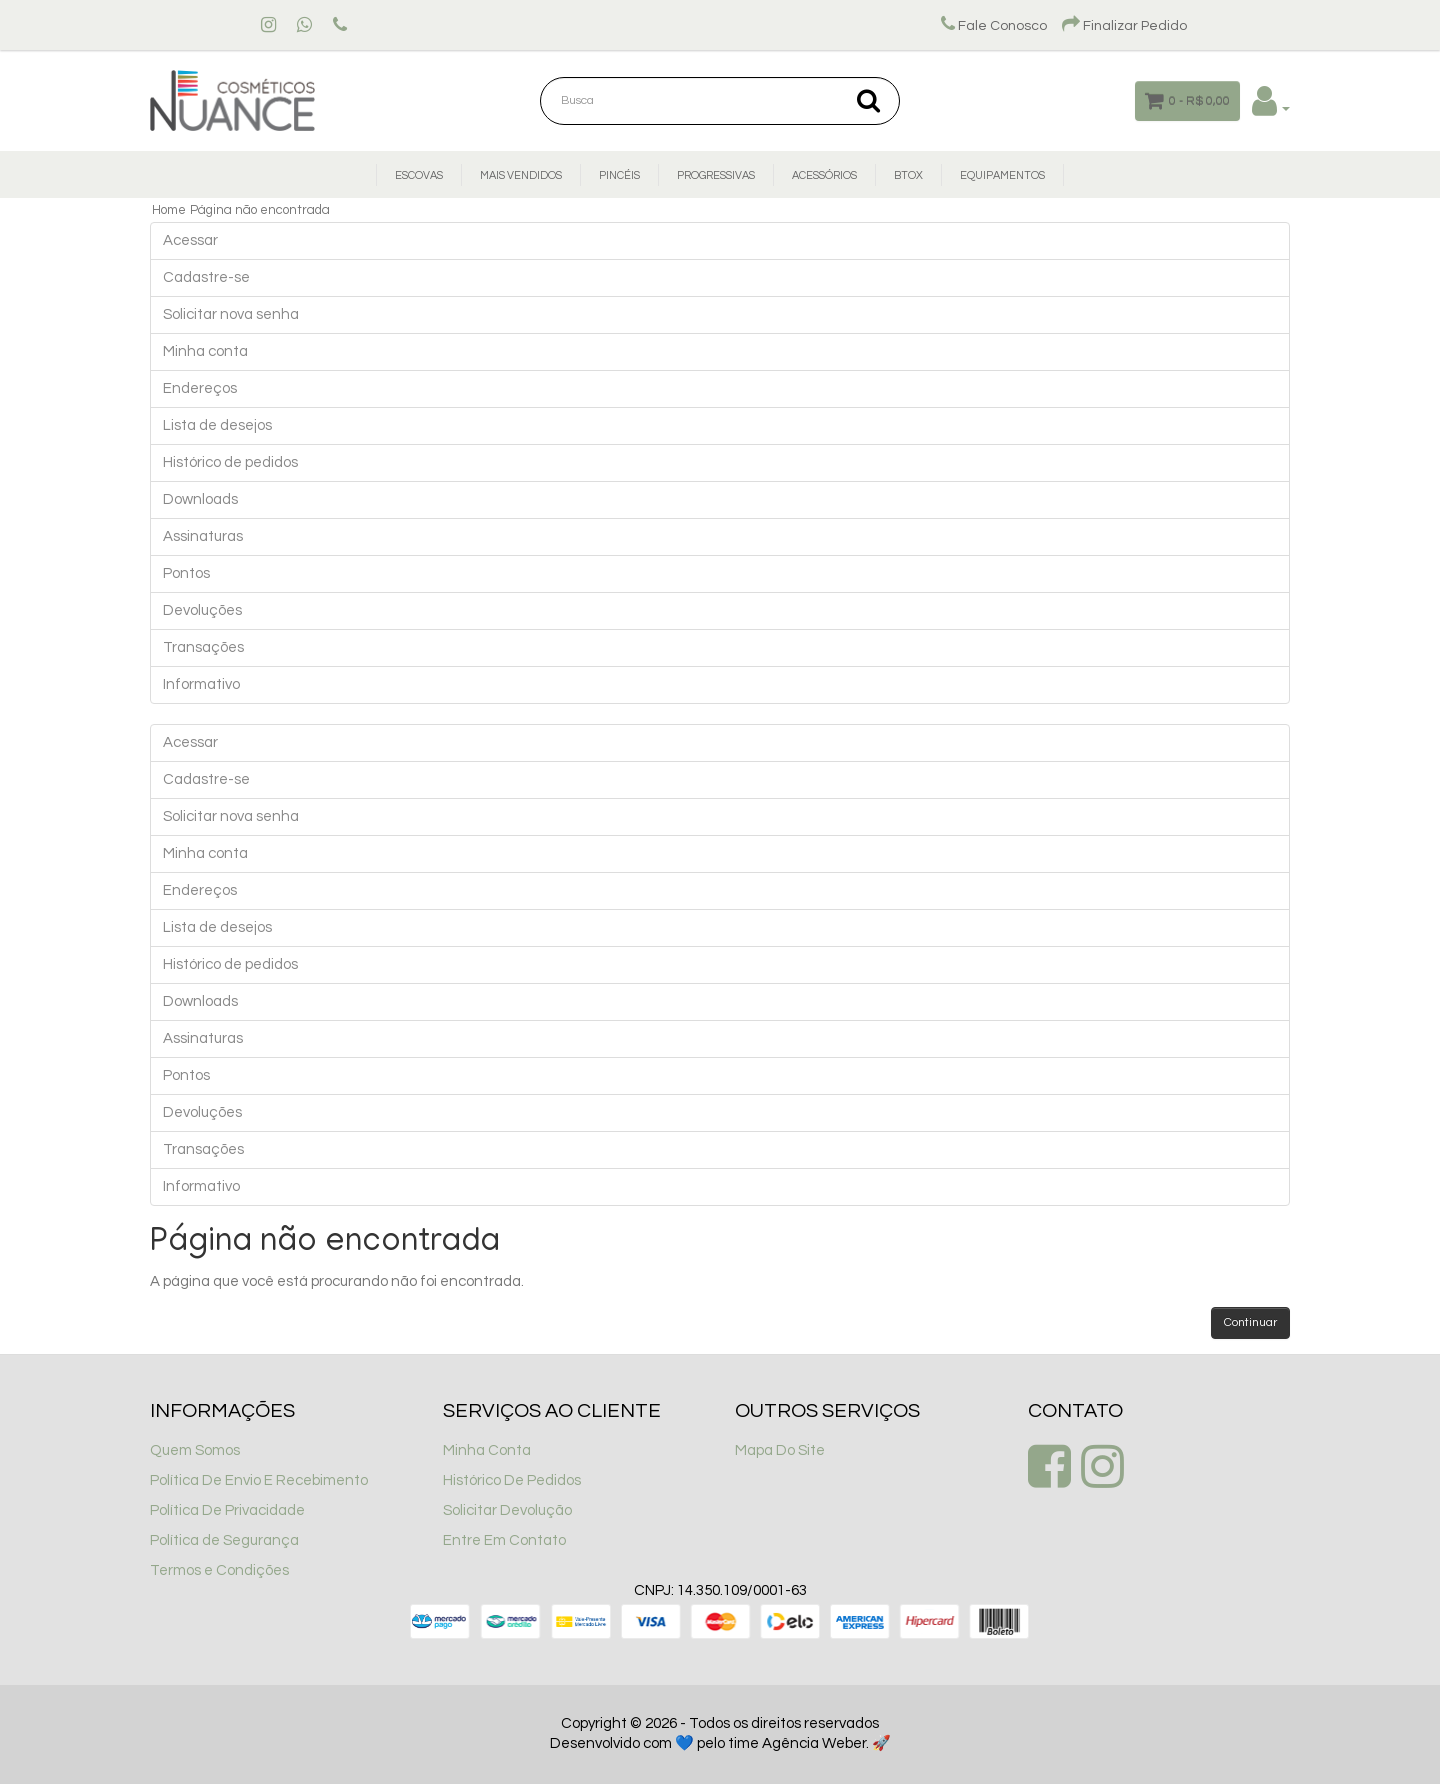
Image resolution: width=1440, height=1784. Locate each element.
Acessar (190, 240)
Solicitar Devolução (507, 1510)
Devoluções (202, 610)
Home (169, 210)
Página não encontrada (260, 210)
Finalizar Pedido (1124, 26)
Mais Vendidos (521, 175)
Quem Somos (195, 1450)
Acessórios (824, 175)
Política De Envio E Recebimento (259, 1480)
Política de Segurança (224, 1540)
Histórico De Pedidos (512, 1480)
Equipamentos (1002, 175)
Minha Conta (487, 1450)
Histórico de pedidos (230, 462)
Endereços (200, 388)
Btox (908, 175)
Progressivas (716, 175)
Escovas (419, 175)
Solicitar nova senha (231, 314)
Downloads (200, 499)
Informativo (201, 684)
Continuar (1250, 1322)
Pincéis (619, 175)
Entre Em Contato (504, 1540)
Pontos (186, 573)
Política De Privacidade (227, 1510)
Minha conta (205, 351)
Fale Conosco (994, 26)
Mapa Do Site (780, 1450)
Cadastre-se (206, 277)
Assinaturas (203, 536)
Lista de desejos (217, 425)
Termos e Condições (219, 1570)
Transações (203, 647)
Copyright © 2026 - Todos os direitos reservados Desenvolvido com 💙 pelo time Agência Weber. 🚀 (720, 1733)
